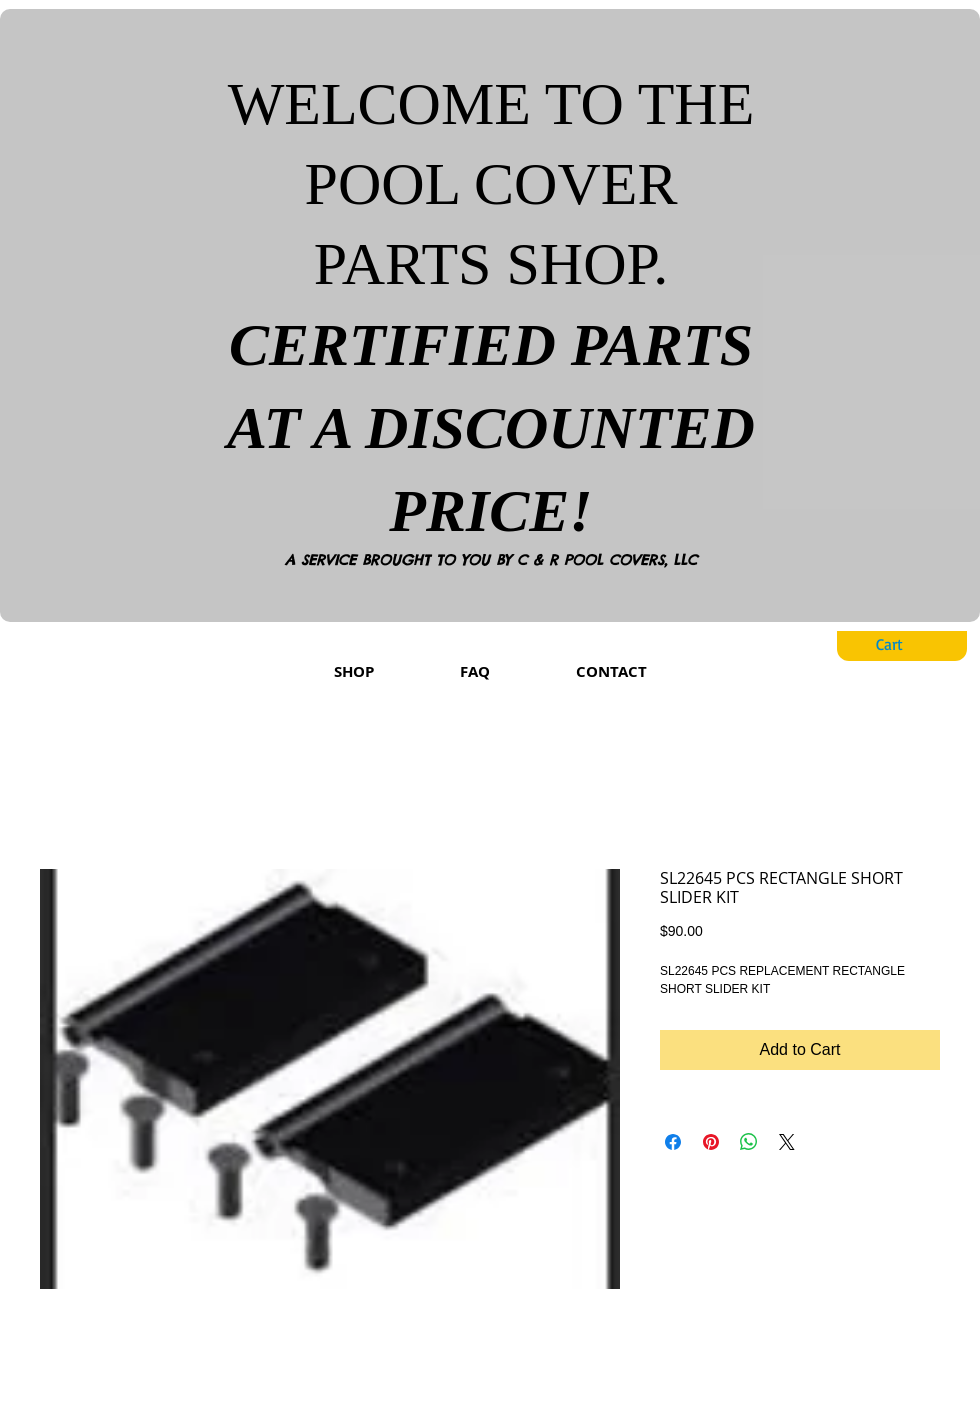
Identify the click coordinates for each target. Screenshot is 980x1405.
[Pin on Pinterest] (711, 1142)
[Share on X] (787, 1142)
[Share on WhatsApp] (749, 1142)
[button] (905, 644)
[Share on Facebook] (673, 1142)
